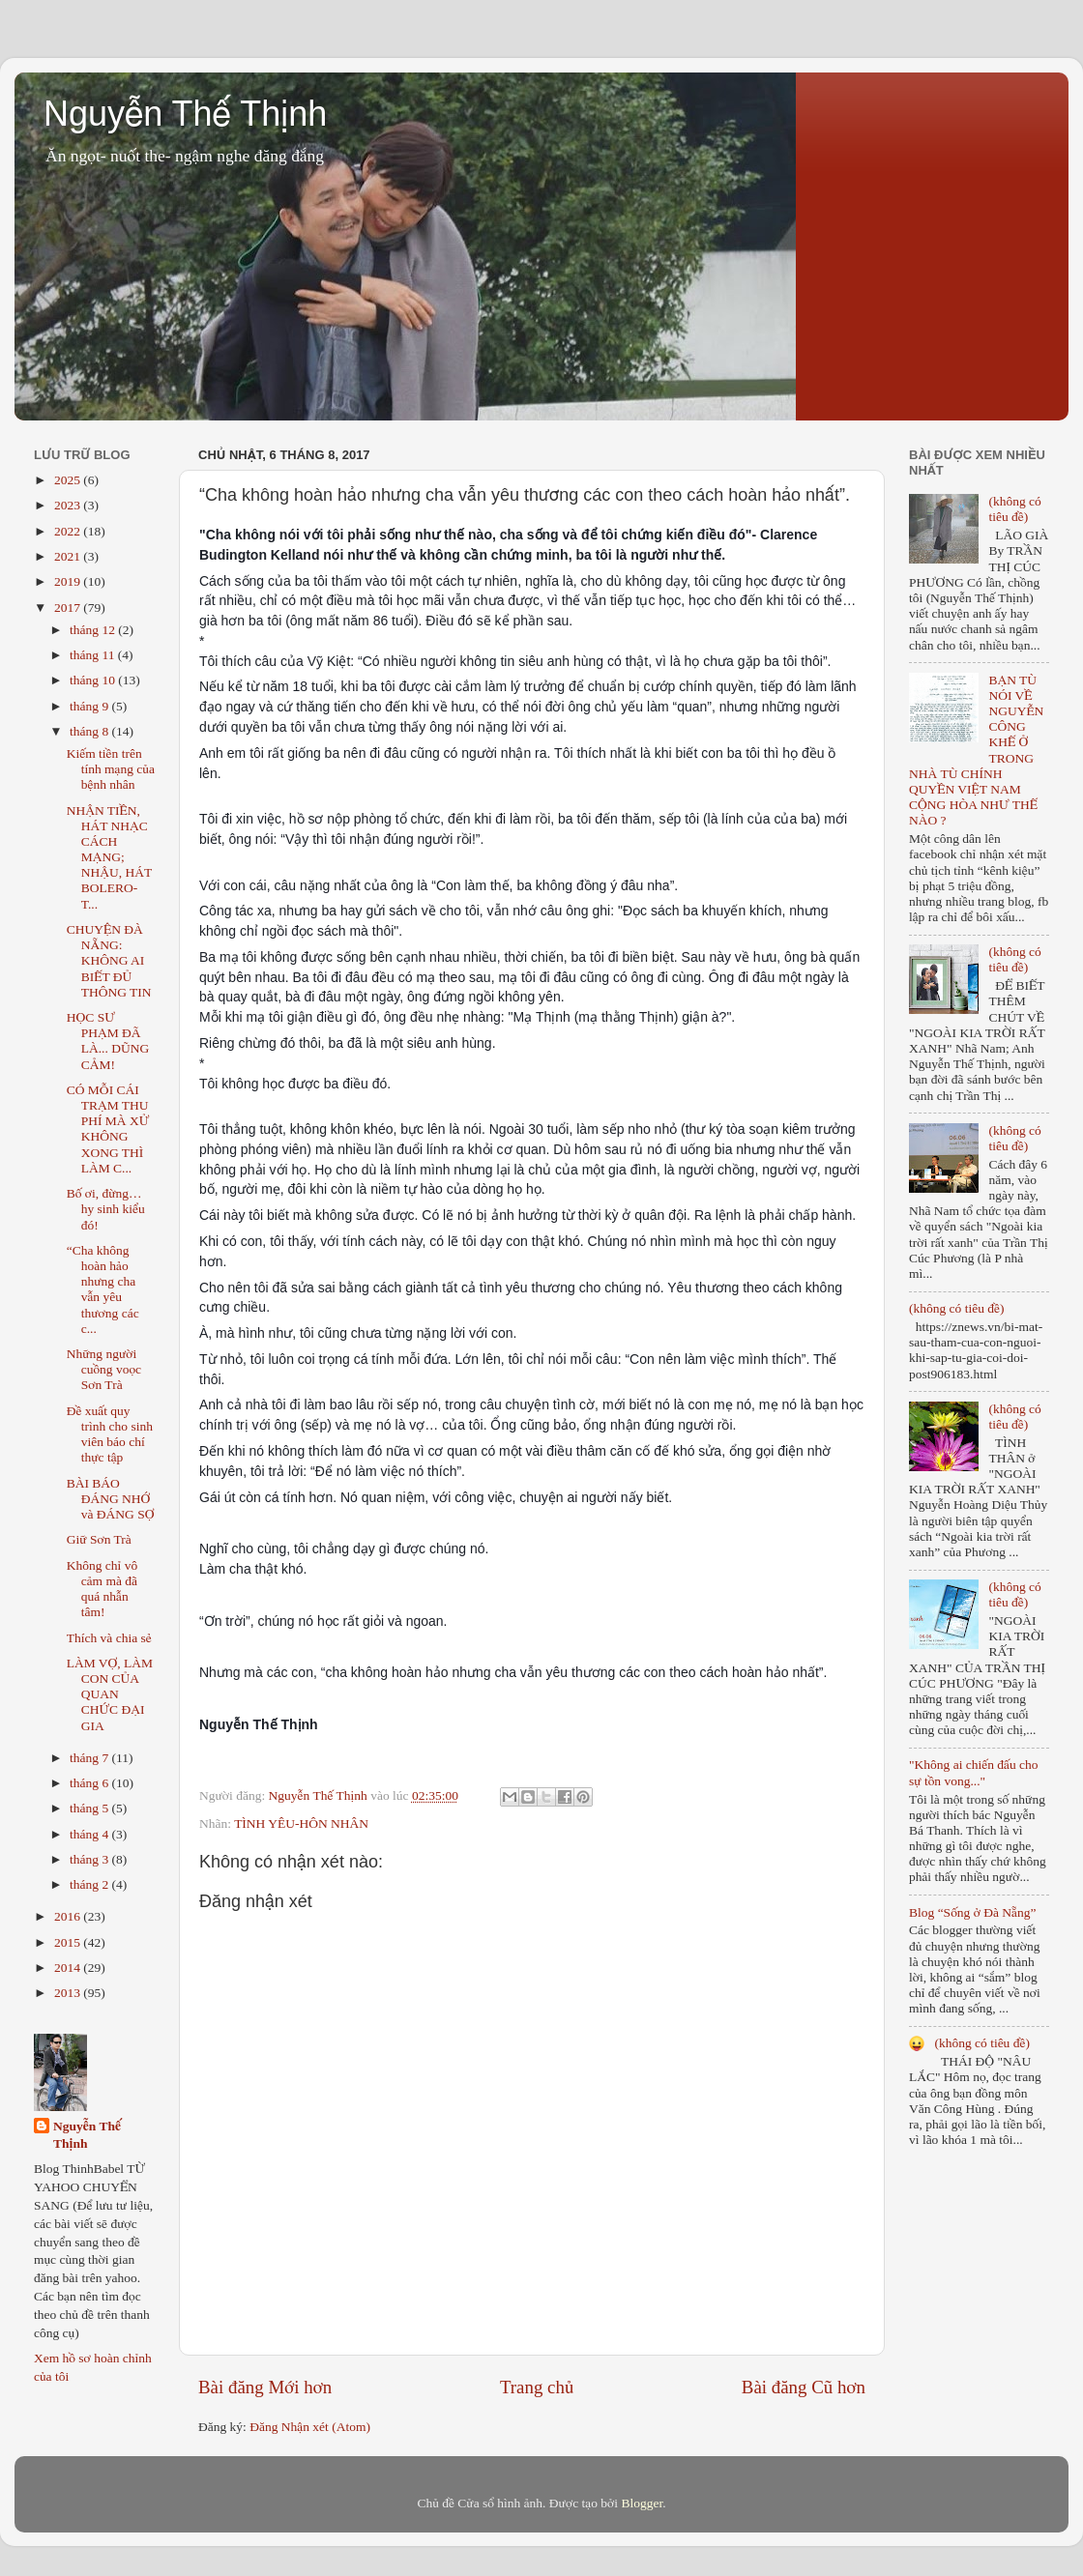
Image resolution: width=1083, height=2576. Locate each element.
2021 (68, 556)
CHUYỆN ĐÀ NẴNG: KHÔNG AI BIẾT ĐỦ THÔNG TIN (109, 960)
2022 (68, 531)
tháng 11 (94, 655)
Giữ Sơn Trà (99, 1539)
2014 (68, 1967)
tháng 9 (91, 706)
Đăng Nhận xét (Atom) (309, 2426)
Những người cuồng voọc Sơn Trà (104, 1369)
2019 (68, 581)
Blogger (641, 2503)
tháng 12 (94, 629)
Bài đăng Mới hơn (265, 2387)
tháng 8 (91, 731)
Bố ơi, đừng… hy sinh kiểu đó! (106, 1208)
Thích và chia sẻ (109, 1638)
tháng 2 (91, 1884)
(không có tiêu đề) (1014, 509)
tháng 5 (91, 1808)
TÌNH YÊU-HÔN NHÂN (301, 1823)
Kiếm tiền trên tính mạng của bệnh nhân (111, 769)
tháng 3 (91, 1859)
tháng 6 (91, 1783)
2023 (68, 505)
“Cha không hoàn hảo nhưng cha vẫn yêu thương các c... (103, 1289)
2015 (68, 1942)
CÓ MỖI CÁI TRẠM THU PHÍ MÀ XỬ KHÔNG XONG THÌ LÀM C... (108, 1129)
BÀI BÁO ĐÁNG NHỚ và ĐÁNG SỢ (111, 1498)
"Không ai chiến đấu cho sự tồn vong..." (974, 1772)
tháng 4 (91, 1834)
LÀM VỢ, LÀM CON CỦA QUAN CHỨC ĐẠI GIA (110, 1694)
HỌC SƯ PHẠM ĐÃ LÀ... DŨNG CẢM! (108, 1041)
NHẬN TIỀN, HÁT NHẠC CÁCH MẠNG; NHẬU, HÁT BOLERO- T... (109, 857)
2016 (68, 1916)
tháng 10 (94, 680)
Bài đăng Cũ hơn (803, 2387)
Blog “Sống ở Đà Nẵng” (972, 1912)
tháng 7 (91, 1758)
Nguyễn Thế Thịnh (185, 113)
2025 (68, 480)
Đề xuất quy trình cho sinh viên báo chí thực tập (110, 1434)
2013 (68, 1992)
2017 (68, 607)
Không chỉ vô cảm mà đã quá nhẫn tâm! (102, 1589)
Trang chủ (536, 2387)
